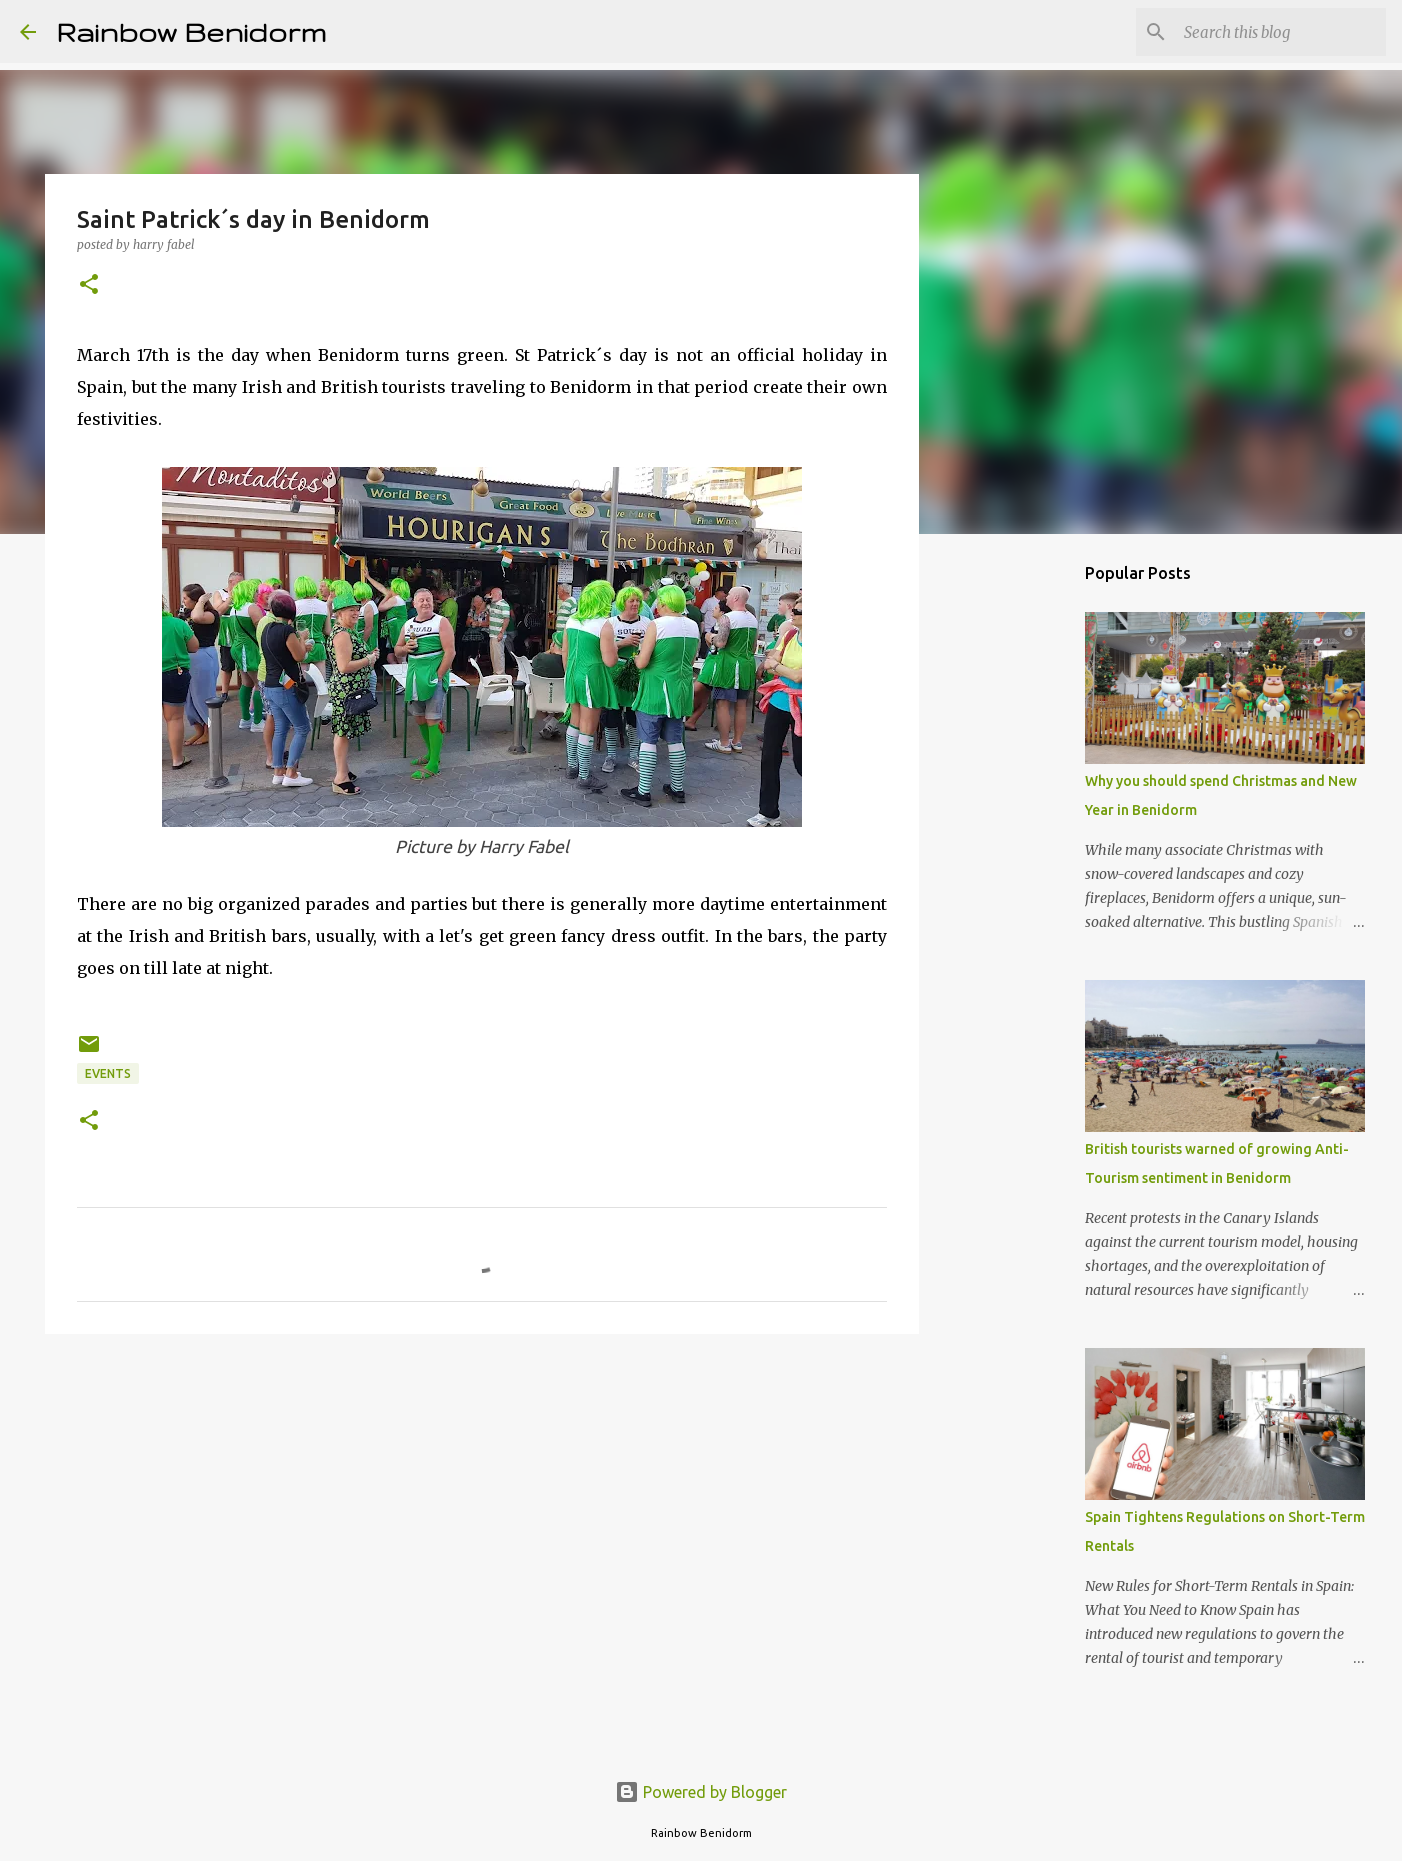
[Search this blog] (1281, 32)
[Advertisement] (482, 1504)
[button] (89, 285)
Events (108, 1073)
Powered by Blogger (701, 1792)
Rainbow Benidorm (191, 31)
